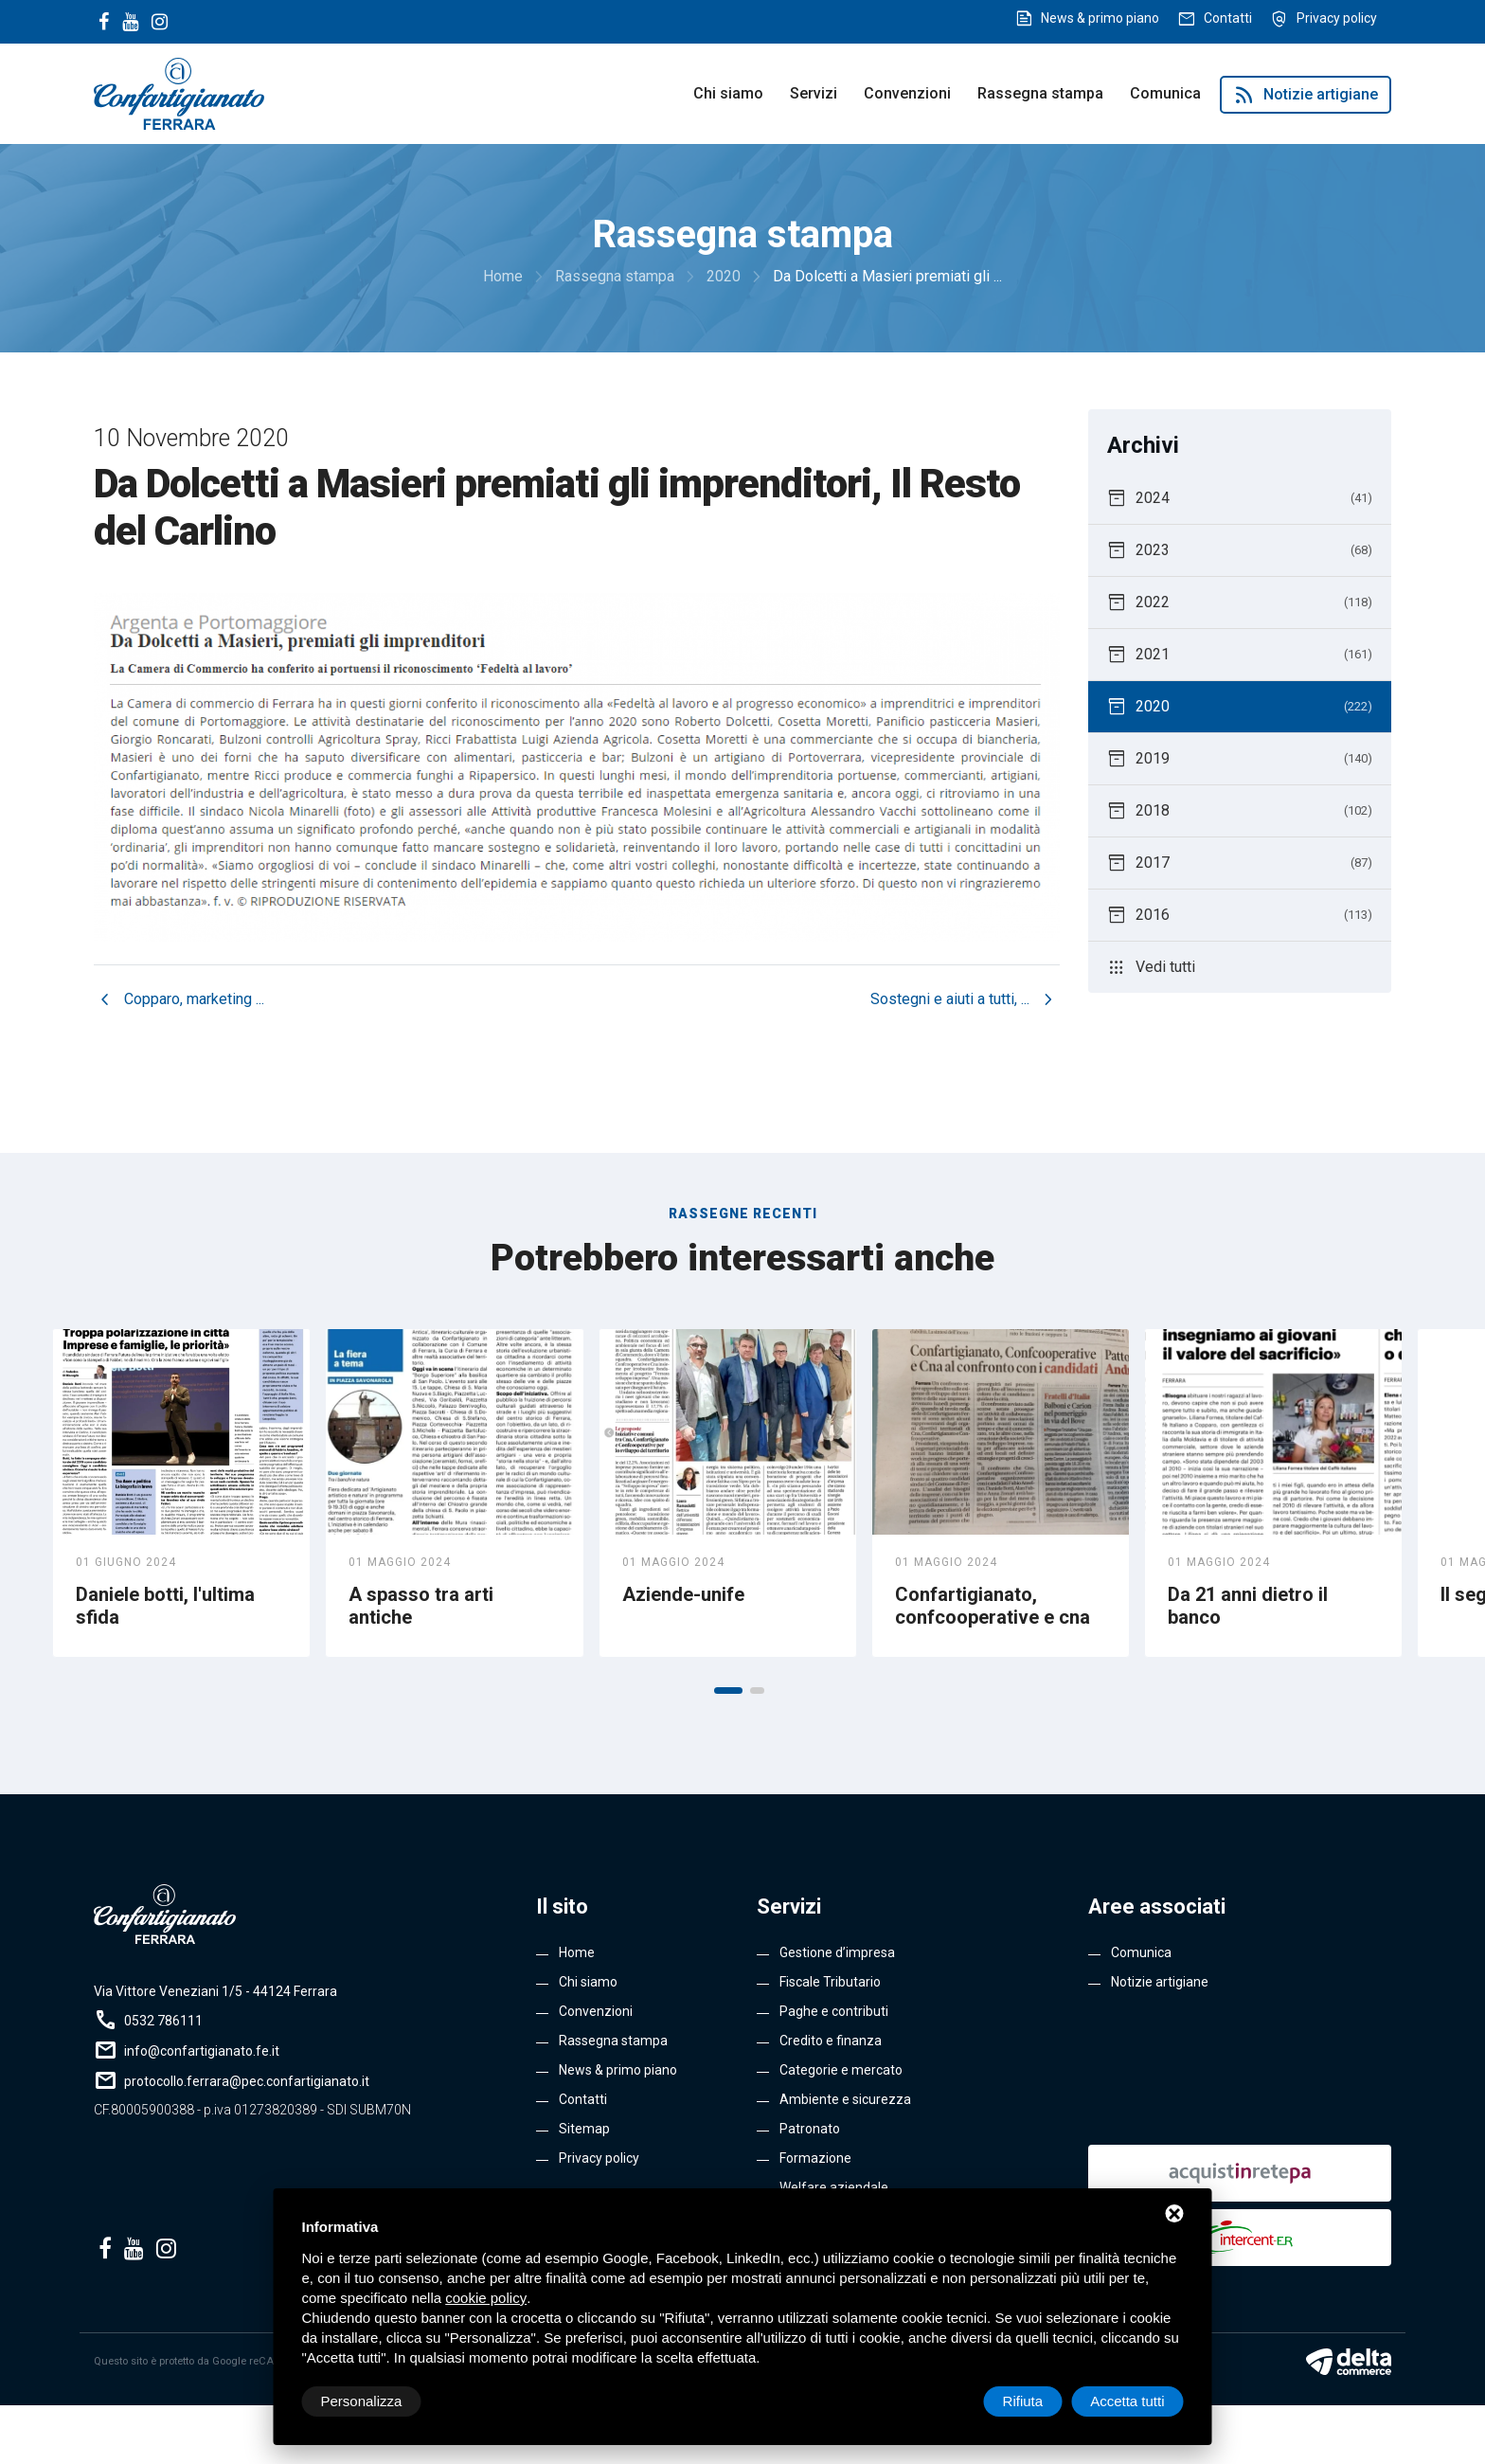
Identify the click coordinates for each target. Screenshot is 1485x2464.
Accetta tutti (1127, 2401)
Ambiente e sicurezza (845, 2099)
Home (577, 1952)
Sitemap (584, 2128)
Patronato (809, 2128)
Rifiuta (1023, 2401)
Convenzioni (907, 93)
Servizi (813, 93)
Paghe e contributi (833, 2011)
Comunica (1165, 93)
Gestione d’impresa (837, 1952)
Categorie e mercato (841, 2069)
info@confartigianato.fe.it (201, 2051)
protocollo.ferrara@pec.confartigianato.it (246, 2081)
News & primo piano (1100, 18)
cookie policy (486, 2298)
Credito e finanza (830, 2040)
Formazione (815, 2158)
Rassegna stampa (1040, 93)
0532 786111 (163, 2020)
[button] (728, 1690)
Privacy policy (1337, 18)
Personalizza (362, 2401)
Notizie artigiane (1305, 94)
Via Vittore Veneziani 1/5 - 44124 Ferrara (215, 1991)
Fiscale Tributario (830, 1981)
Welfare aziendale (833, 2187)
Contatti (1228, 18)
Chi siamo (728, 93)
